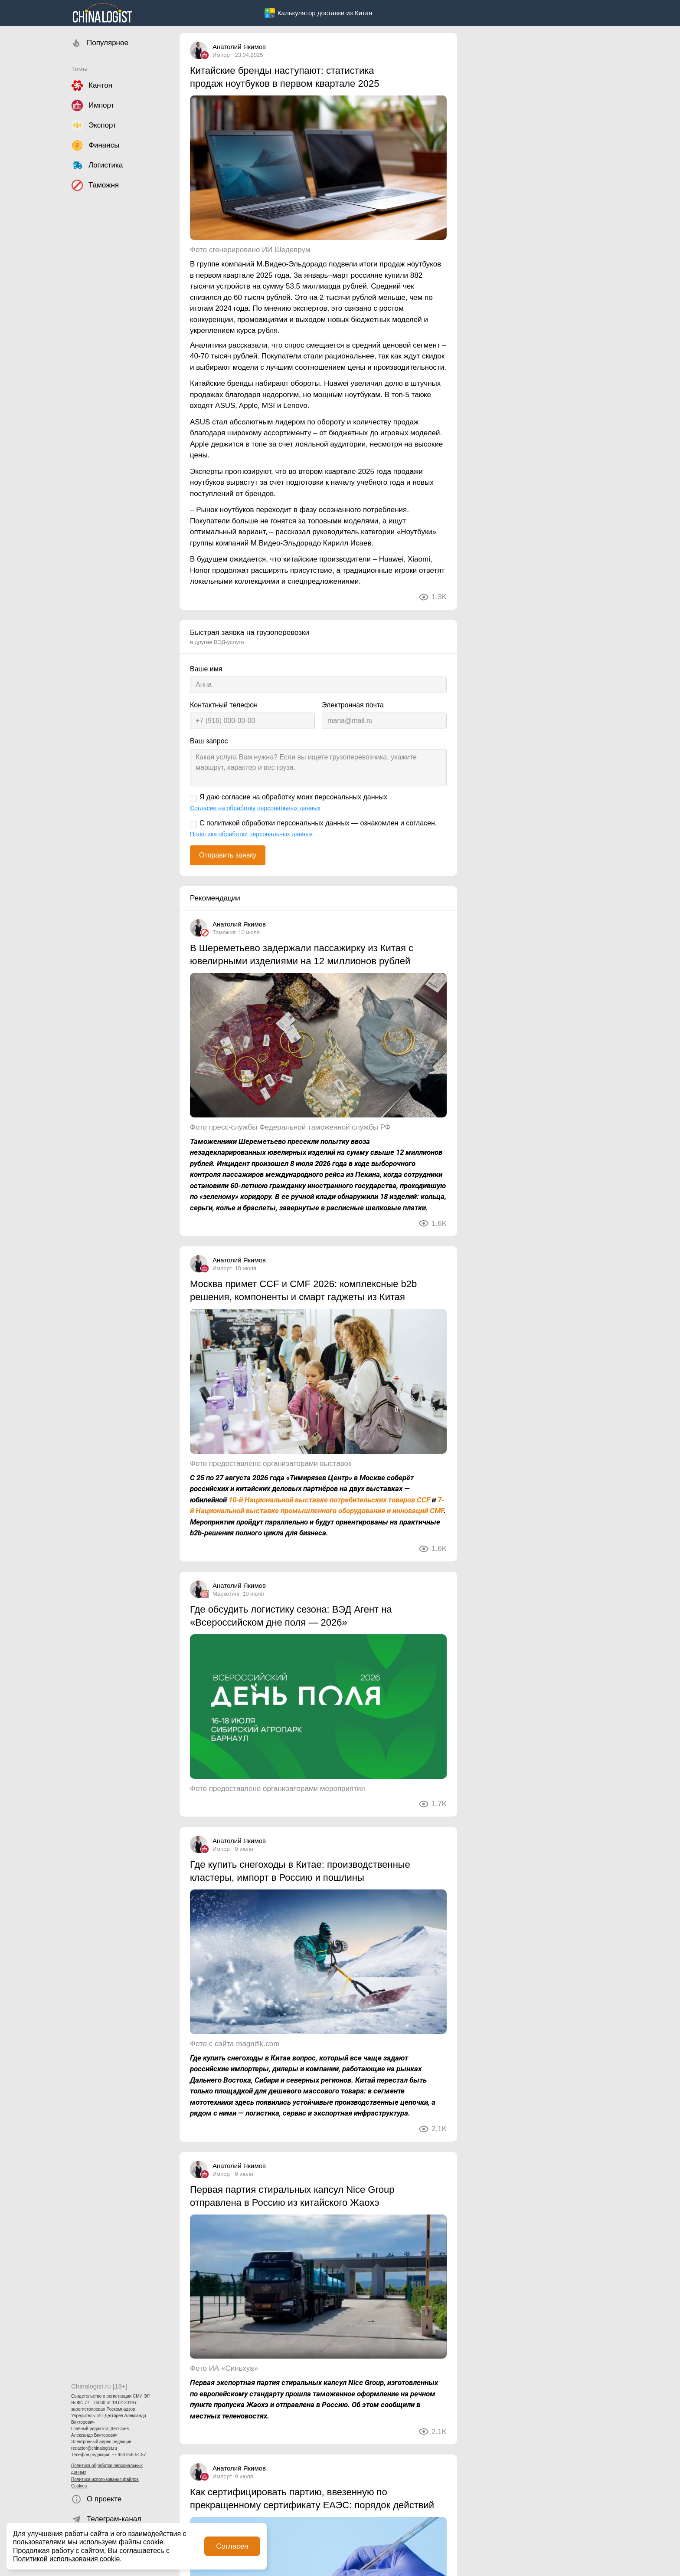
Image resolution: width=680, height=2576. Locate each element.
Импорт (222, 55)
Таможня (224, 932)
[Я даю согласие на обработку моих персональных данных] (193, 798)
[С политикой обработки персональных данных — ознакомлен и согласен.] (193, 824)
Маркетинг (226, 1593)
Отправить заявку (227, 855)
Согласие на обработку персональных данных (255, 808)
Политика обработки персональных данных (107, 2468)
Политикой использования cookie (66, 2559)
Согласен (232, 2546)
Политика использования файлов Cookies (105, 2482)
